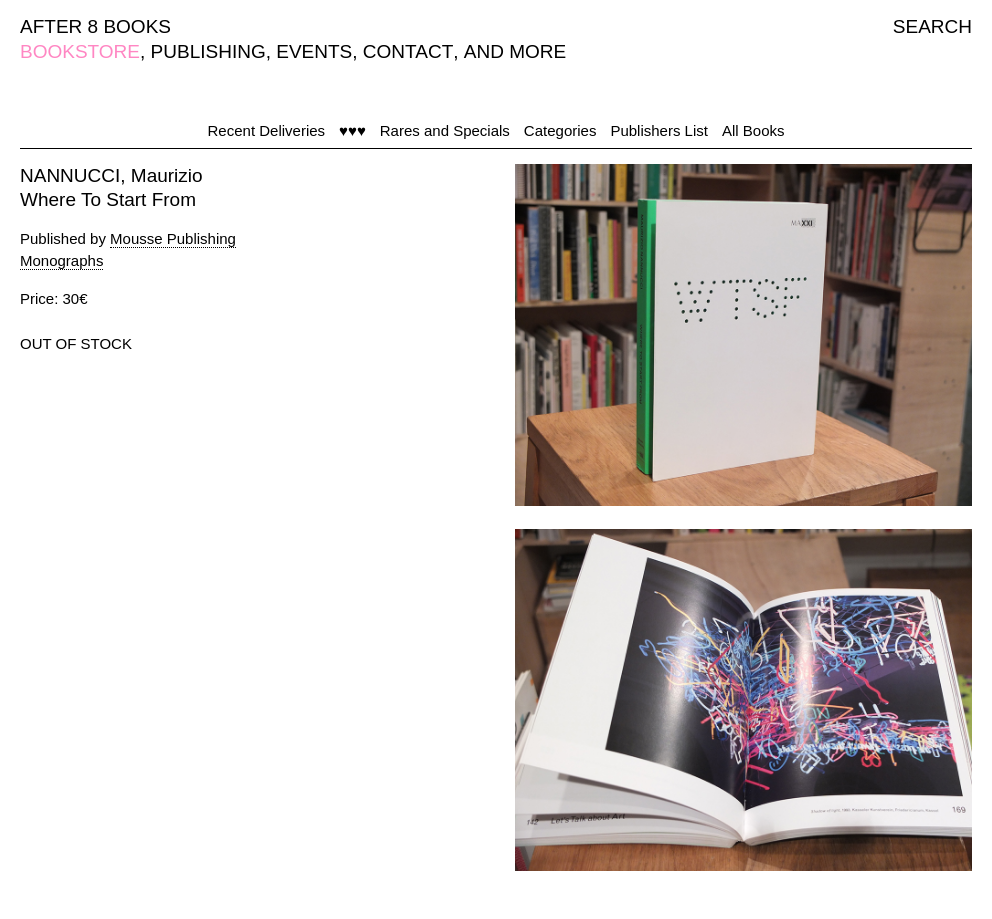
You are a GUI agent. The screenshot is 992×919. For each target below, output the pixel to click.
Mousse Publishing (173, 238)
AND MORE (515, 51)
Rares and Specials (445, 130)
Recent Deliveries (267, 130)
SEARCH (932, 26)
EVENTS (314, 51)
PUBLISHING (208, 51)
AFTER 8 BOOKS (95, 26)
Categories (560, 130)
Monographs (61, 260)
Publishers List (659, 130)
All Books (753, 130)
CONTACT (408, 51)
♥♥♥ (352, 130)
